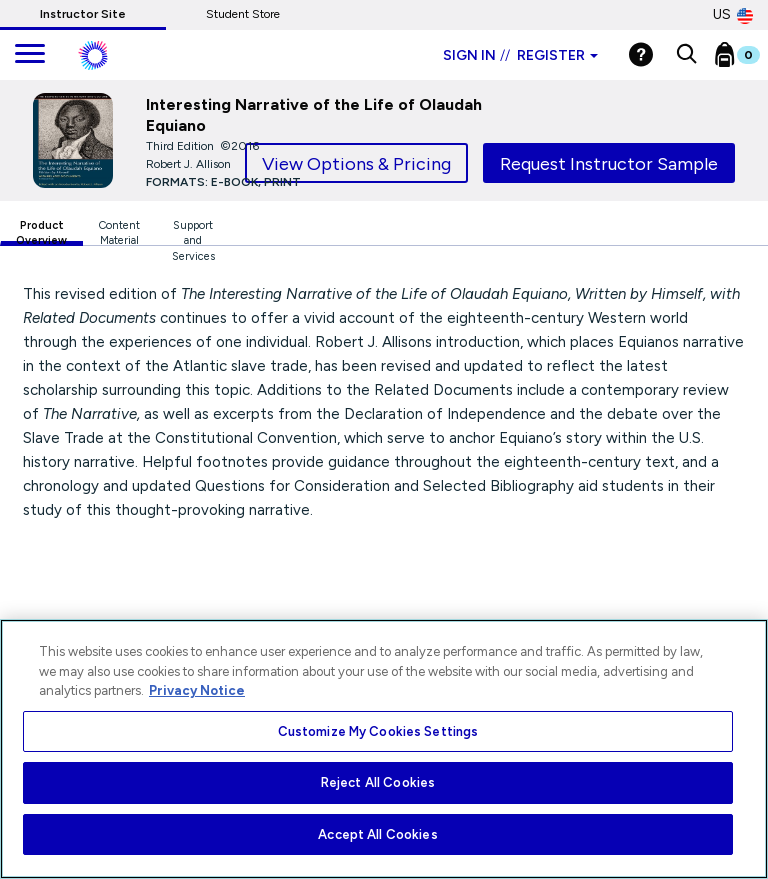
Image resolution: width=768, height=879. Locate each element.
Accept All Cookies (377, 834)
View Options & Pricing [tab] (356, 164)
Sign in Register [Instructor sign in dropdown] (520, 55)
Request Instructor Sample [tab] (609, 164)
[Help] (641, 54)
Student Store (243, 14)
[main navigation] (30, 55)
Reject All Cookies (378, 782)
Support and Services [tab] (193, 232)
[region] (384, 749)
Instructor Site (83, 14)
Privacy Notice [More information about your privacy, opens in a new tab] (197, 690)
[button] (686, 55)
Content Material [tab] (119, 232)
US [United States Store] (733, 15)
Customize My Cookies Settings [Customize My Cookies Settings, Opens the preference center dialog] (378, 731)
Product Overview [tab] (41, 232)
